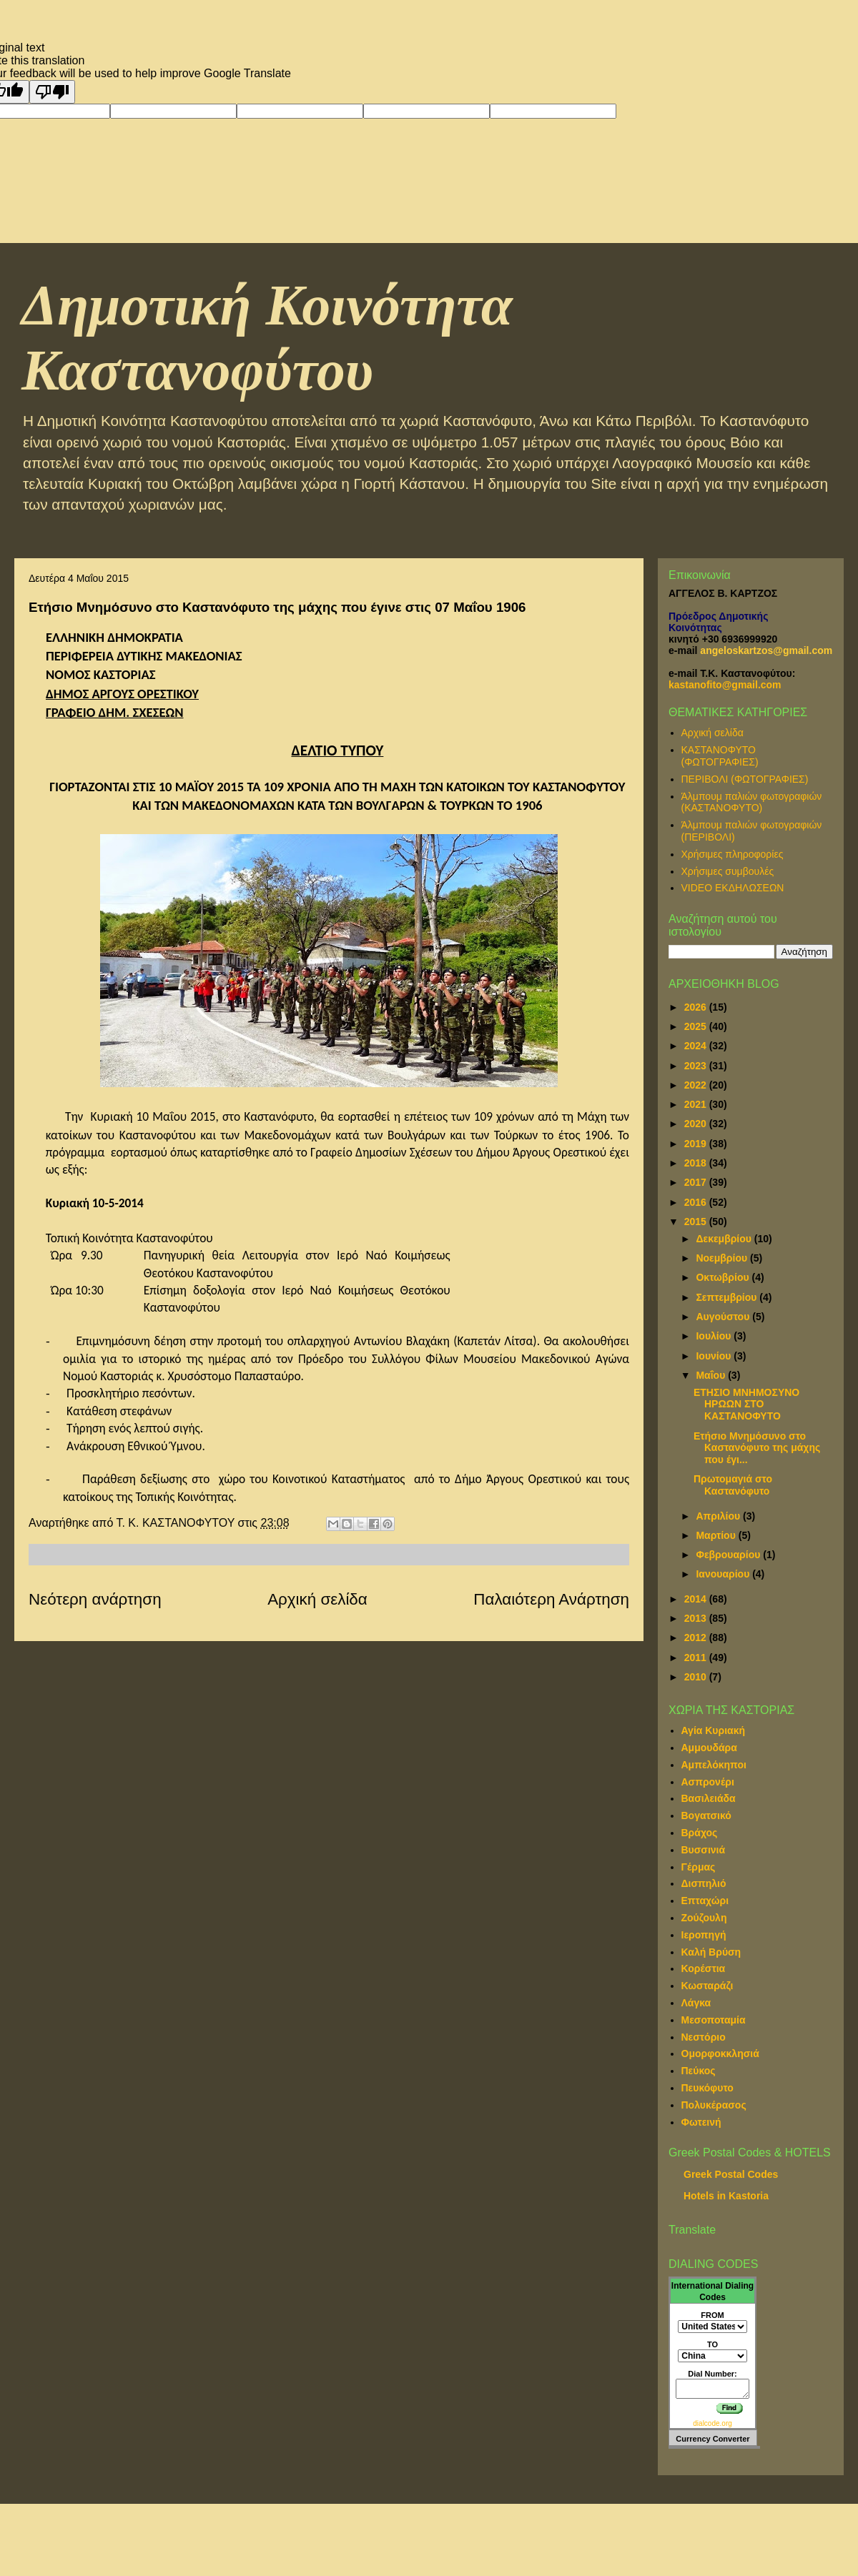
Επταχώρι (705, 1900)
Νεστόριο (703, 2037)
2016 (696, 1202)
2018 (696, 1163)
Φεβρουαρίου (729, 1554)
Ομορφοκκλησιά (720, 2053)
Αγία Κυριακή (713, 1730)
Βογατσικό (706, 1815)
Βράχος (699, 1832)
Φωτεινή (701, 2122)
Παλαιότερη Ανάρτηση (551, 1599)
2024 (696, 1045)
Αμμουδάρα (709, 1747)
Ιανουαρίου (724, 1574)
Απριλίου (719, 1516)
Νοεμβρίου (723, 1258)
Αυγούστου (724, 1316)
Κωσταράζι (707, 1985)
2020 (696, 1123)
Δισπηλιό (703, 1883)
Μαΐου (712, 1375)
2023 (696, 1065)
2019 (696, 1143)
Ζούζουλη (704, 1917)
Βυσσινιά (703, 1850)
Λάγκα (696, 2002)
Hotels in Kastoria (726, 2195)
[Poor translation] (52, 92)
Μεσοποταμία (713, 2020)
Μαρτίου (717, 1535)
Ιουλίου (715, 1336)
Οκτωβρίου (723, 1277)
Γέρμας (698, 1867)
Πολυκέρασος (713, 2105)
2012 (696, 1637)
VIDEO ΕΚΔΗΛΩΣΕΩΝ (732, 887)
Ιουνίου (715, 1356)
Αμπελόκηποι (713, 1764)
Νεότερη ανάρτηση (95, 1599)
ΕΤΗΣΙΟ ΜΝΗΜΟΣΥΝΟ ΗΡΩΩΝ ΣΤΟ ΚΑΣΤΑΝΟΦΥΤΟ (746, 1404)
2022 (696, 1085)
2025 (696, 1026)
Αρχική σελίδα (317, 1599)
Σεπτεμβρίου (727, 1297)
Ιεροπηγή (703, 1935)
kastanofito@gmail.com (725, 684)
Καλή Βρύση (711, 1952)
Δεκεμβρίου (725, 1238)
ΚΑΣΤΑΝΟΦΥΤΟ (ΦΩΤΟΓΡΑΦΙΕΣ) (720, 756)
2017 (696, 1182)
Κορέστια (703, 1968)
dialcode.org (712, 2423)
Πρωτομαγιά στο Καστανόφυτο (733, 1485)
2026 (696, 1007)
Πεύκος (698, 2070)
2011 (696, 1657)
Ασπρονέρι (707, 1782)
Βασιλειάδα (708, 1798)
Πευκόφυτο (707, 2088)
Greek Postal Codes (731, 2174)
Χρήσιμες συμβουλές (727, 871)
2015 (696, 1221)
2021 (696, 1104)
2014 (696, 1599)
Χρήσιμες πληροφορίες (732, 854)
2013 (696, 1618)
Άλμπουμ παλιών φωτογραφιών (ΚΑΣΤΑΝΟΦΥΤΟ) (751, 802)
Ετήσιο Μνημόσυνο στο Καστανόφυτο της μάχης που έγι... (757, 1448)
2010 (696, 1677)
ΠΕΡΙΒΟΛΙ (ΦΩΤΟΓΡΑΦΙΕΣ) (745, 779)
